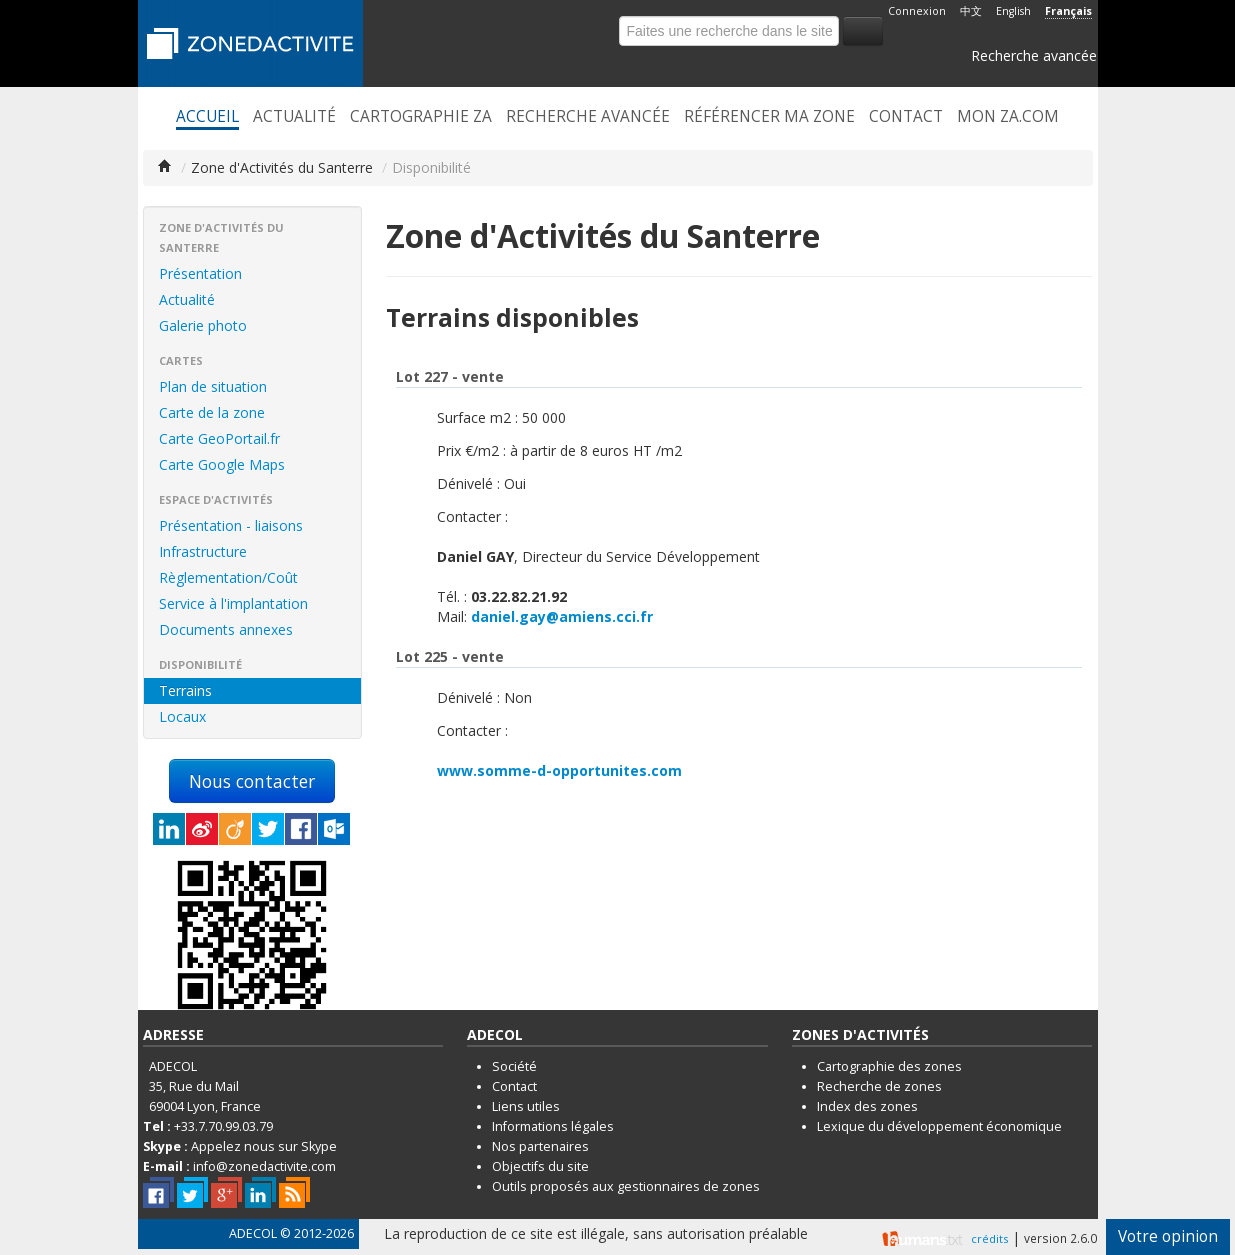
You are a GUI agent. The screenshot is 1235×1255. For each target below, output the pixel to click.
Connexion (917, 11)
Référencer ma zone (769, 117)
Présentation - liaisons (231, 525)
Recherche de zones (879, 1086)
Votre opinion (1168, 1236)
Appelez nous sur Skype (264, 1146)
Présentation (200, 273)
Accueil (207, 117)
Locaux (182, 716)
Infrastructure (203, 551)
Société (514, 1066)
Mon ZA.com (1008, 117)
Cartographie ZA (421, 117)
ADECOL (253, 1233)
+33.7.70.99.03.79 (223, 1126)
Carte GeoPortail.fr (219, 438)
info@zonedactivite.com (264, 1166)
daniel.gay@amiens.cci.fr (562, 616)
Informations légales (553, 1126)
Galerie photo (203, 325)
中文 (971, 11)
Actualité (294, 117)
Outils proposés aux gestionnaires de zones (626, 1186)
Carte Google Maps (222, 464)
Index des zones (867, 1106)
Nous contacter (252, 781)
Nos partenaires (540, 1146)
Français (1068, 11)
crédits (989, 1238)
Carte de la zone (212, 412)
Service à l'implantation (233, 603)
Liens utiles (526, 1106)
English (1013, 11)
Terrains (185, 690)
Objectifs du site (540, 1166)
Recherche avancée (1034, 55)
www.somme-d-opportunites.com (559, 770)
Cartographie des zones (889, 1066)
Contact (906, 117)
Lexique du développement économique (939, 1126)
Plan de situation (213, 386)
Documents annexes (226, 629)
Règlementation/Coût (228, 577)
